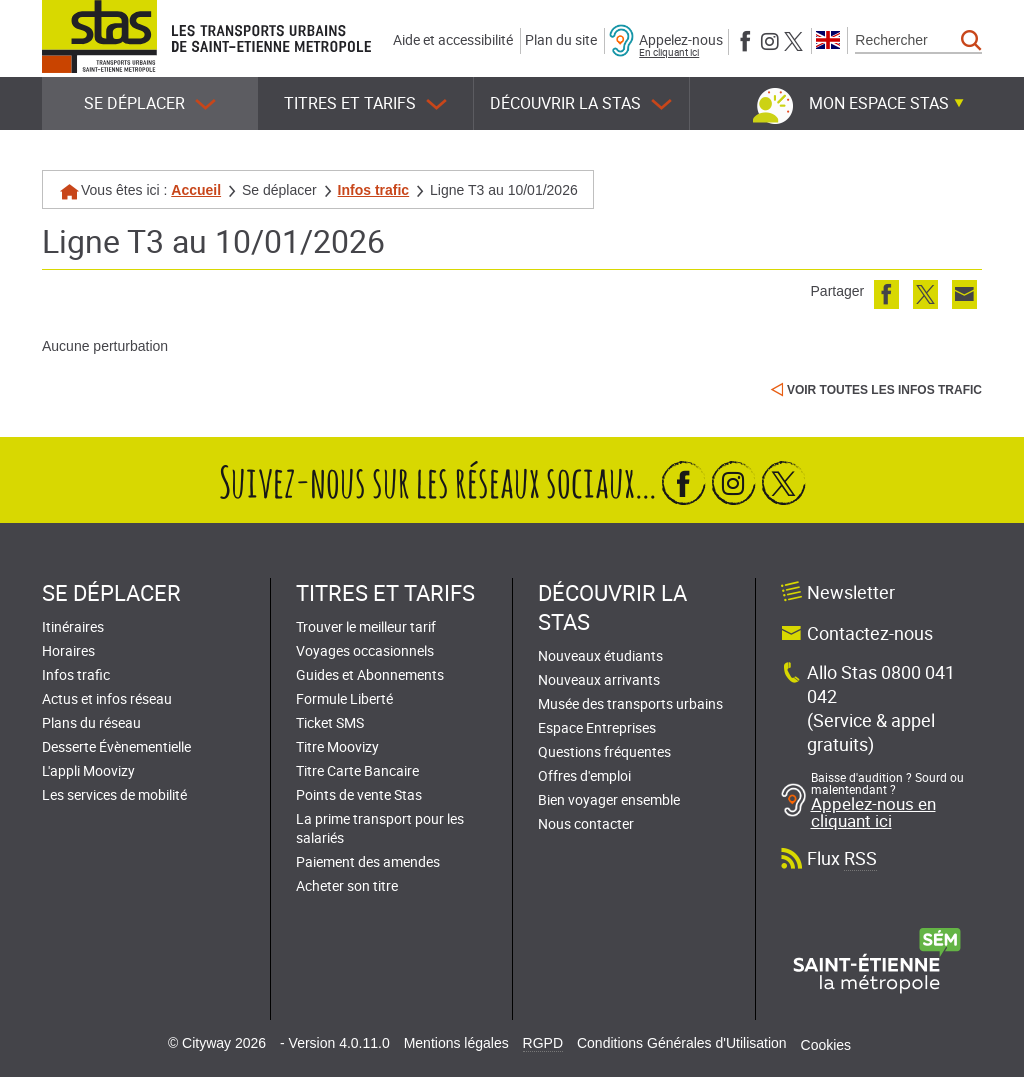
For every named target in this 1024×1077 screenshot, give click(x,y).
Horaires (68, 650)
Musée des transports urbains (630, 703)
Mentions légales (456, 1043)
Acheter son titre (347, 885)
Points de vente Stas (359, 794)
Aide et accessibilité (453, 39)
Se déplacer (150, 103)
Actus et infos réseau (107, 698)
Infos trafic (374, 190)
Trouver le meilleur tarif (366, 626)
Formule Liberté (344, 698)
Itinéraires (73, 626)
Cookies (826, 1045)
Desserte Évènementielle (116, 746)
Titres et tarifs (365, 103)
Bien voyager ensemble (609, 799)
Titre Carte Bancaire (357, 770)
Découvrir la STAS (581, 103)
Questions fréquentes (604, 751)
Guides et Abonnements (370, 674)
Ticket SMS (330, 722)
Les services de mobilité (114, 794)
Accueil (196, 190)
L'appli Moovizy (88, 770)
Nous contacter (586, 823)
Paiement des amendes (368, 861)
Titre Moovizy (337, 746)
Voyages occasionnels (365, 650)
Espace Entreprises (597, 727)
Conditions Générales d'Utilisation (682, 1043)
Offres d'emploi (584, 775)
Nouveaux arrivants (599, 679)
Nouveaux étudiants (600, 655)
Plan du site (561, 39)
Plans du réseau (91, 722)
